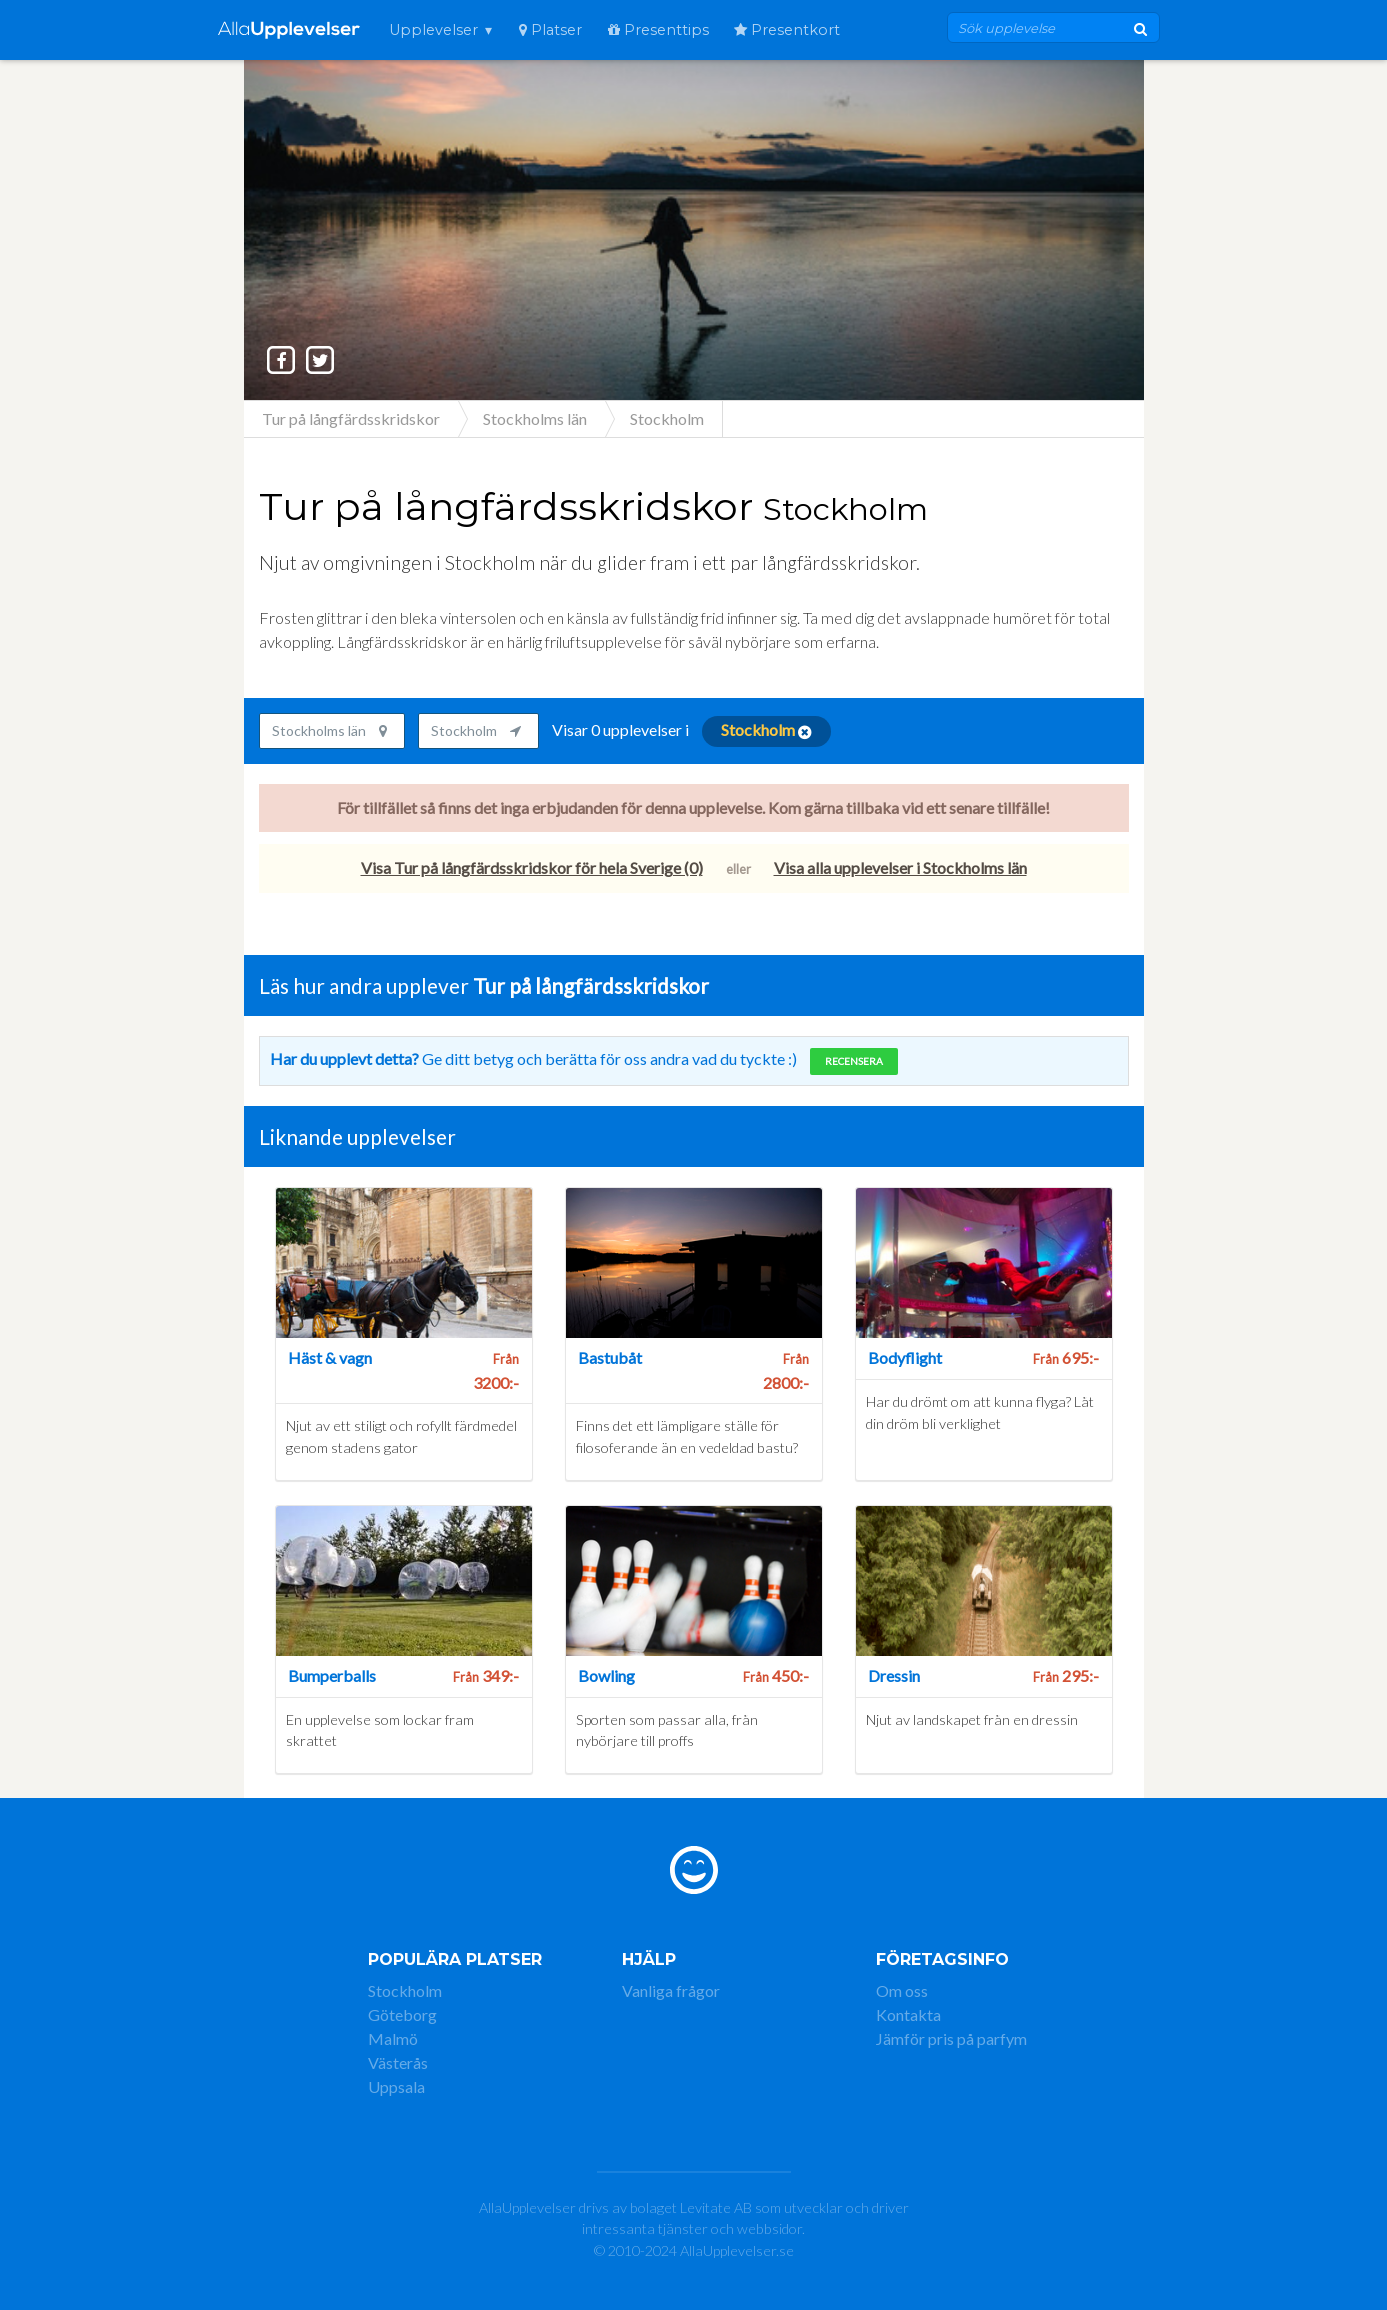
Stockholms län (329, 730)
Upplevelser (433, 30)
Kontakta (908, 2014)
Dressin (894, 1675)
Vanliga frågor (671, 1990)
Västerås (398, 2062)
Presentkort (787, 30)
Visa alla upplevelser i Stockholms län (900, 867)
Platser (550, 30)
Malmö (393, 2038)
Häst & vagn (330, 1357)
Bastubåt (610, 1357)
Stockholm (405, 1990)
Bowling (606, 1675)
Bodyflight (905, 1357)
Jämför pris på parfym (951, 2038)
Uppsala (396, 2086)
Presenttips (658, 30)
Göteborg (402, 2014)
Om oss (902, 1990)
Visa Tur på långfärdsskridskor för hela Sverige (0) (532, 867)
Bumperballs (332, 1675)
